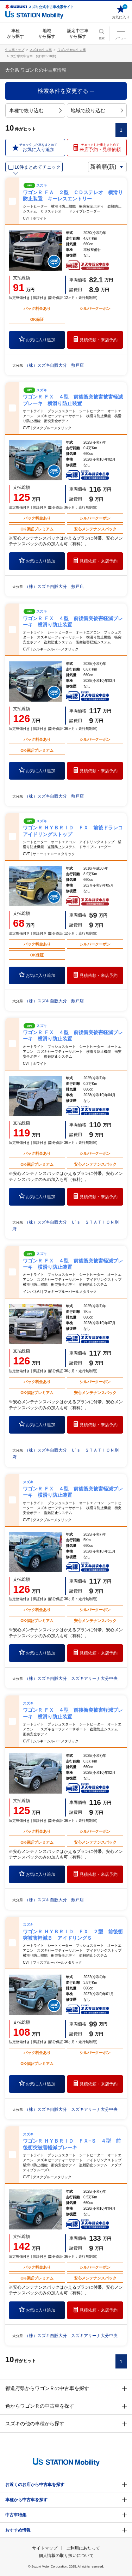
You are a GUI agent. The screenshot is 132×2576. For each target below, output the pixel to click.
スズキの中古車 (41, 50)
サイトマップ (44, 2548)
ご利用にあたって (83, 2548)
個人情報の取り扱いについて (66, 2555)
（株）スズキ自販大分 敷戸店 (54, 365)
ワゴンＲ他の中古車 (71, 50)
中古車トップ (14, 50)
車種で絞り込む (35, 110)
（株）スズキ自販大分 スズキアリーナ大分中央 (71, 1678)
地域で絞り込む (97, 110)
